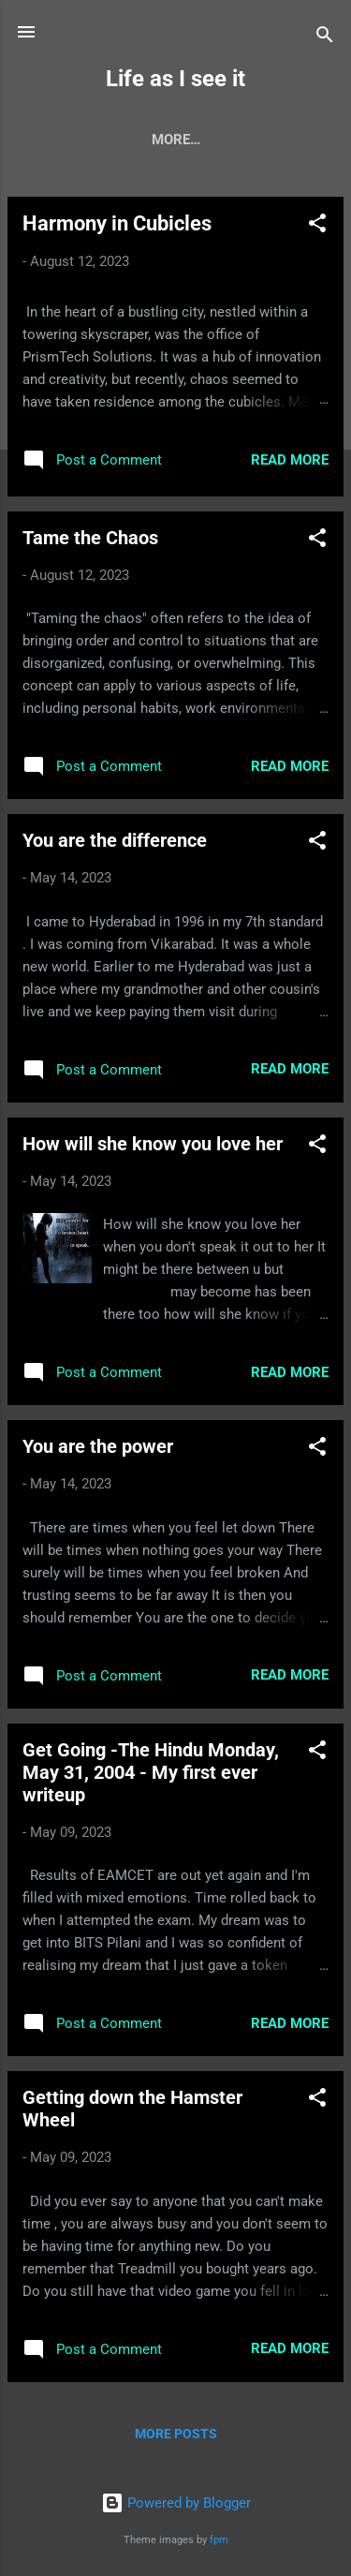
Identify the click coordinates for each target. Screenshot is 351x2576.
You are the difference (114, 840)
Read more (290, 460)
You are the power (97, 1446)
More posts (176, 2433)
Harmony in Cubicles (117, 223)
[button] (317, 226)
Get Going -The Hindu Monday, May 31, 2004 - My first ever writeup (150, 1772)
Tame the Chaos (90, 537)
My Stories (108, 139)
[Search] (325, 38)
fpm (219, 2540)
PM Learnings (232, 139)
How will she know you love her (152, 1144)
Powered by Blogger (176, 2503)
